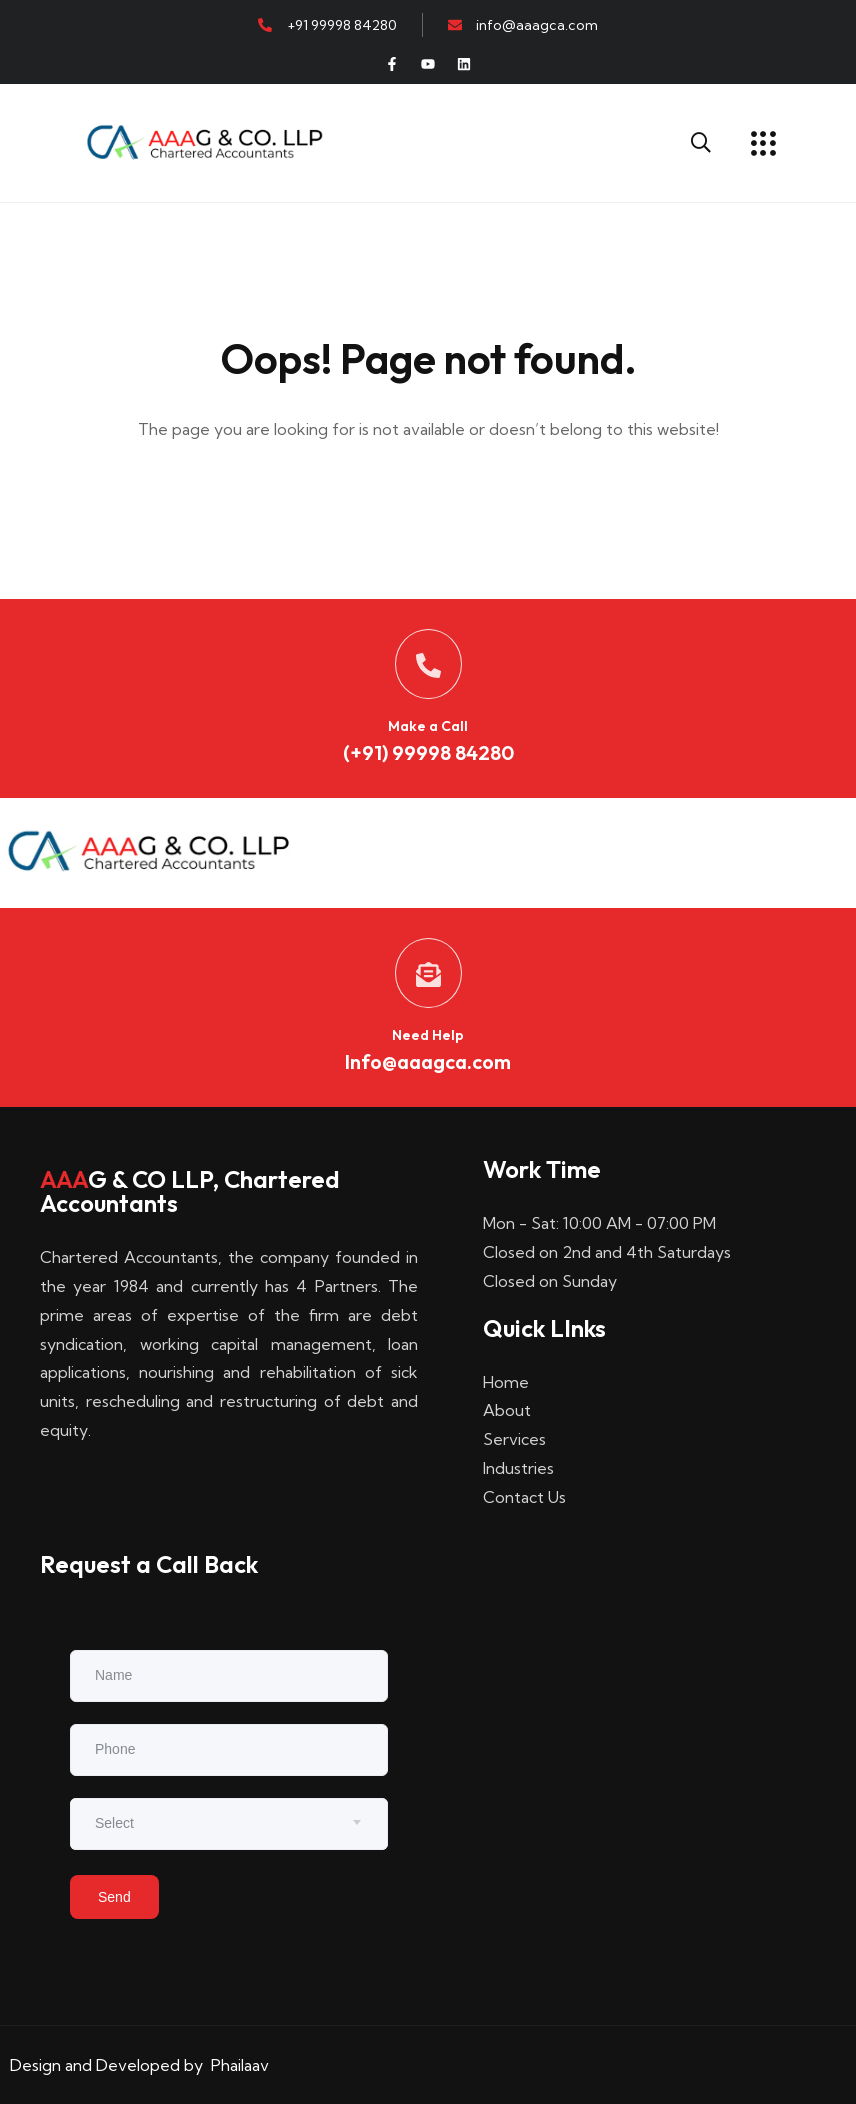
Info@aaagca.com (428, 1061)
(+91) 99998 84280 (428, 752)
